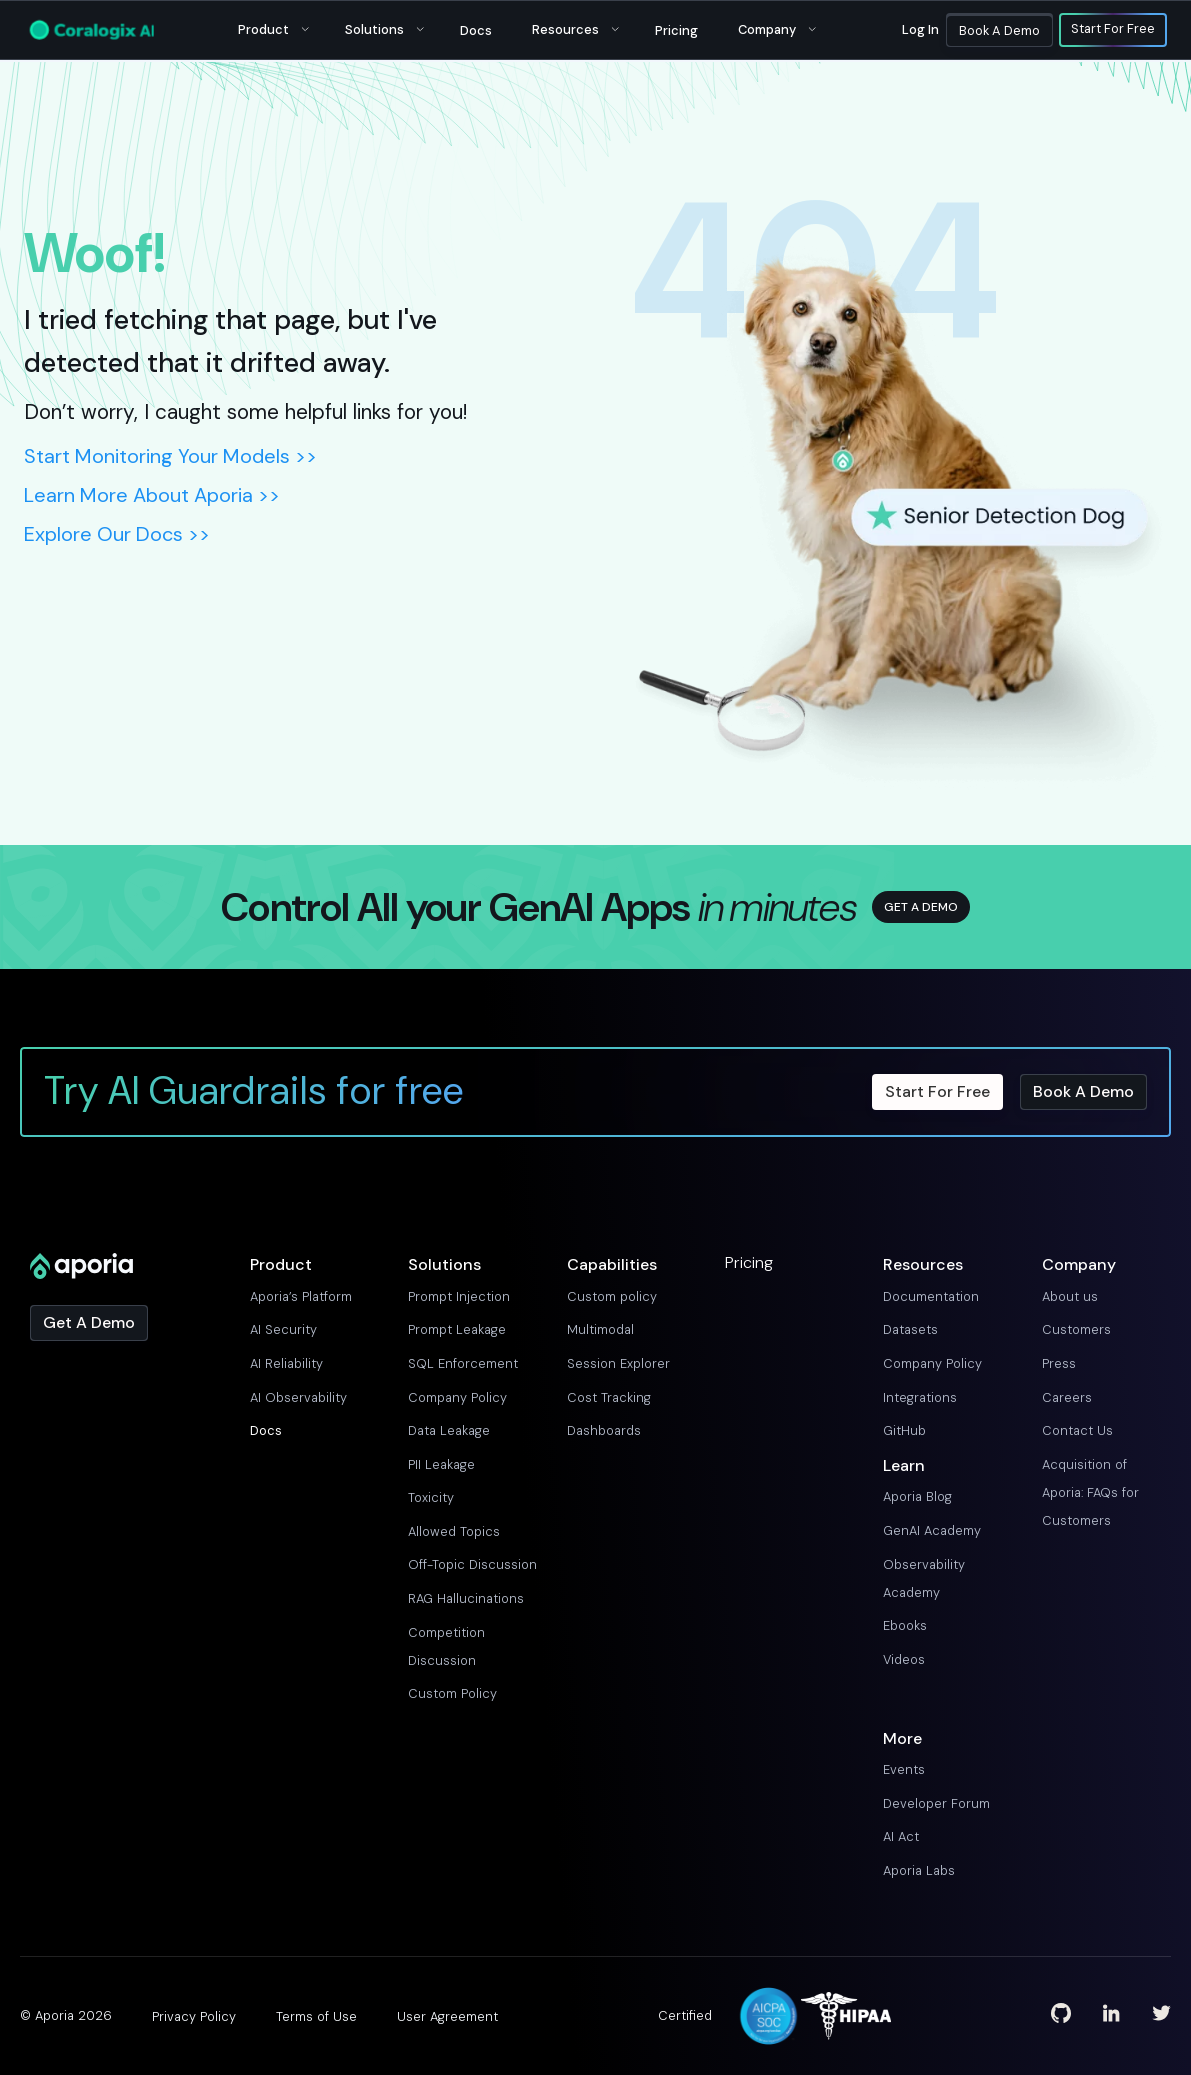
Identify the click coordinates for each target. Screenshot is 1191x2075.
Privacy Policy (194, 2016)
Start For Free (1113, 30)
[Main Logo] (92, 30)
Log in (920, 29)
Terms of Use (316, 2016)
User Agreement (447, 2016)
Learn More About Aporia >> (152, 495)
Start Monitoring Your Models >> (170, 456)
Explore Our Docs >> (117, 534)
